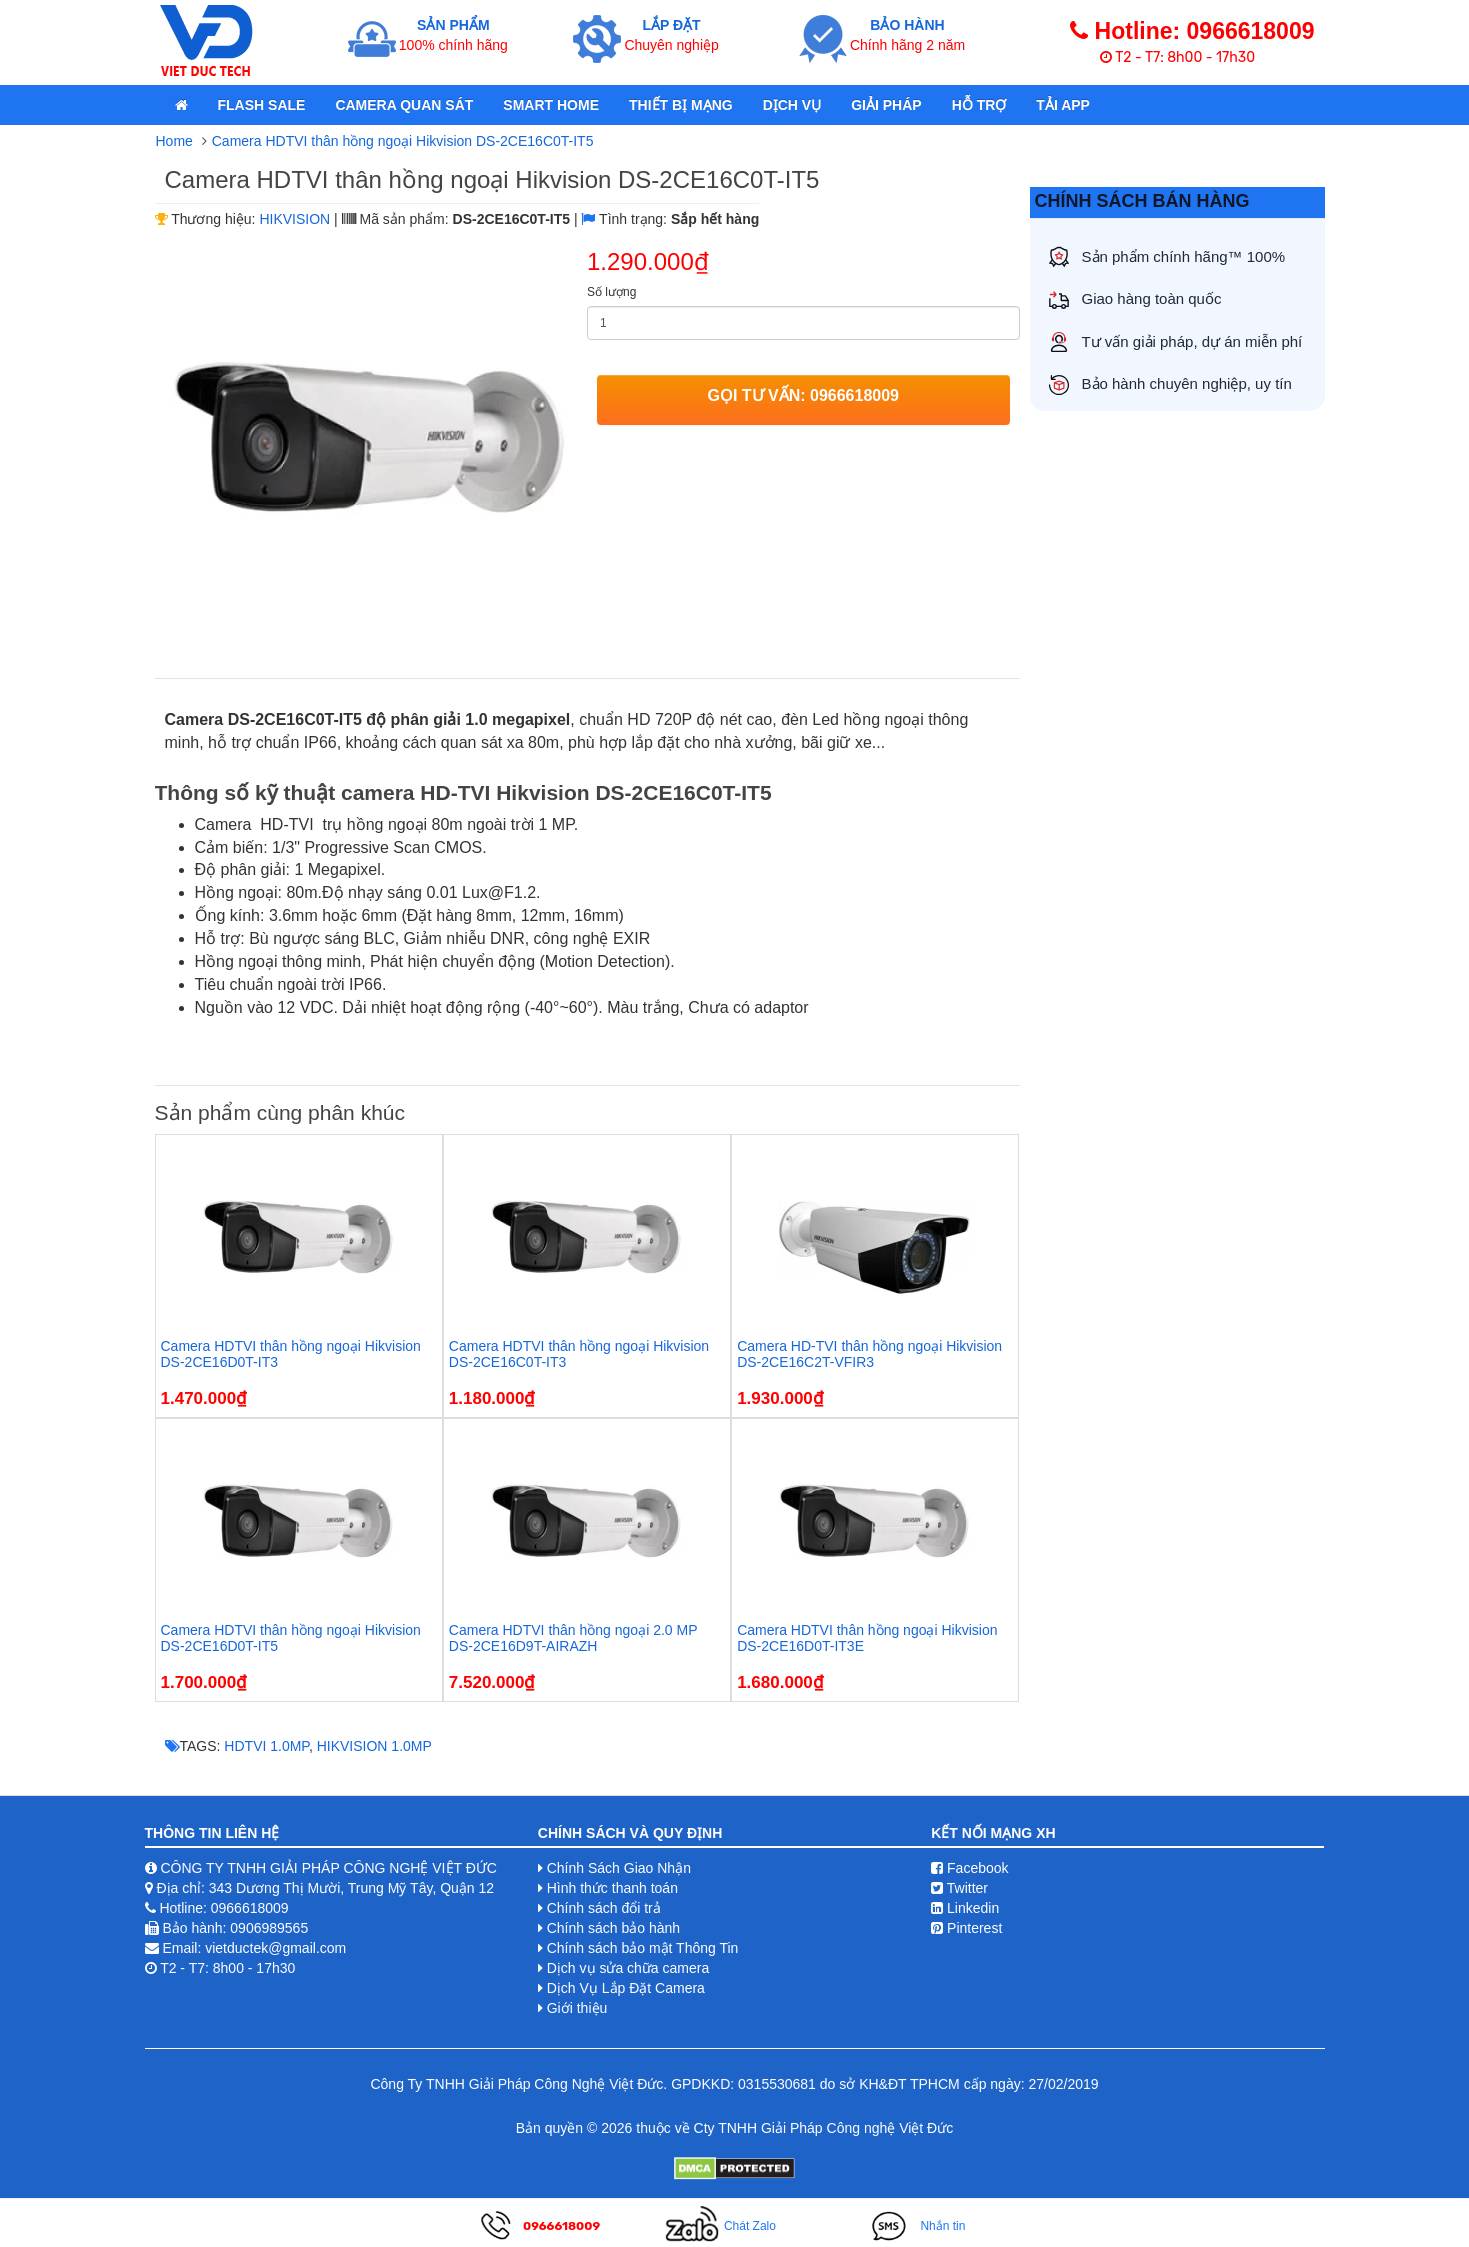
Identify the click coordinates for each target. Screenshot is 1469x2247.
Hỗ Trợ (979, 105)
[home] (181, 105)
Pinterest (966, 1928)
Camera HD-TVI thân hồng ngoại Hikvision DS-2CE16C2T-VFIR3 (869, 1353)
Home (174, 141)
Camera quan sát (404, 105)
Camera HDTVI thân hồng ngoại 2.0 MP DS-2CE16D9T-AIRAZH (573, 1637)
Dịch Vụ (792, 105)
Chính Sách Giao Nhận (619, 1868)
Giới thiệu (577, 2008)
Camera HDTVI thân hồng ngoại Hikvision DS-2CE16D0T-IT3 (291, 1353)
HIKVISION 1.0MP (374, 1746)
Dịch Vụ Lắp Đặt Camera (626, 1988)
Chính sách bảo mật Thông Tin (643, 1948)
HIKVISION (294, 219)
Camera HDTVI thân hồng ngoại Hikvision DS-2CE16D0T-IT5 (291, 1637)
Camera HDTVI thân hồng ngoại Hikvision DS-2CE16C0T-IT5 (403, 141)
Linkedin (965, 1908)
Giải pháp (886, 105)
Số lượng (611, 292)
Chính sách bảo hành (613, 1928)
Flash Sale (262, 105)
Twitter (959, 1888)
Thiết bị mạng (681, 105)
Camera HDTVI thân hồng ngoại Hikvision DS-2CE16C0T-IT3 (579, 1353)
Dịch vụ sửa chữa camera (628, 1968)
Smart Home (551, 105)
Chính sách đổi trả (604, 1908)
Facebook (969, 1868)
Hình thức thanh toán (612, 1888)
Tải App (1063, 105)
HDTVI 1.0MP (266, 1746)
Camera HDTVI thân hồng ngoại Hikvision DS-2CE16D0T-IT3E (867, 1637)
